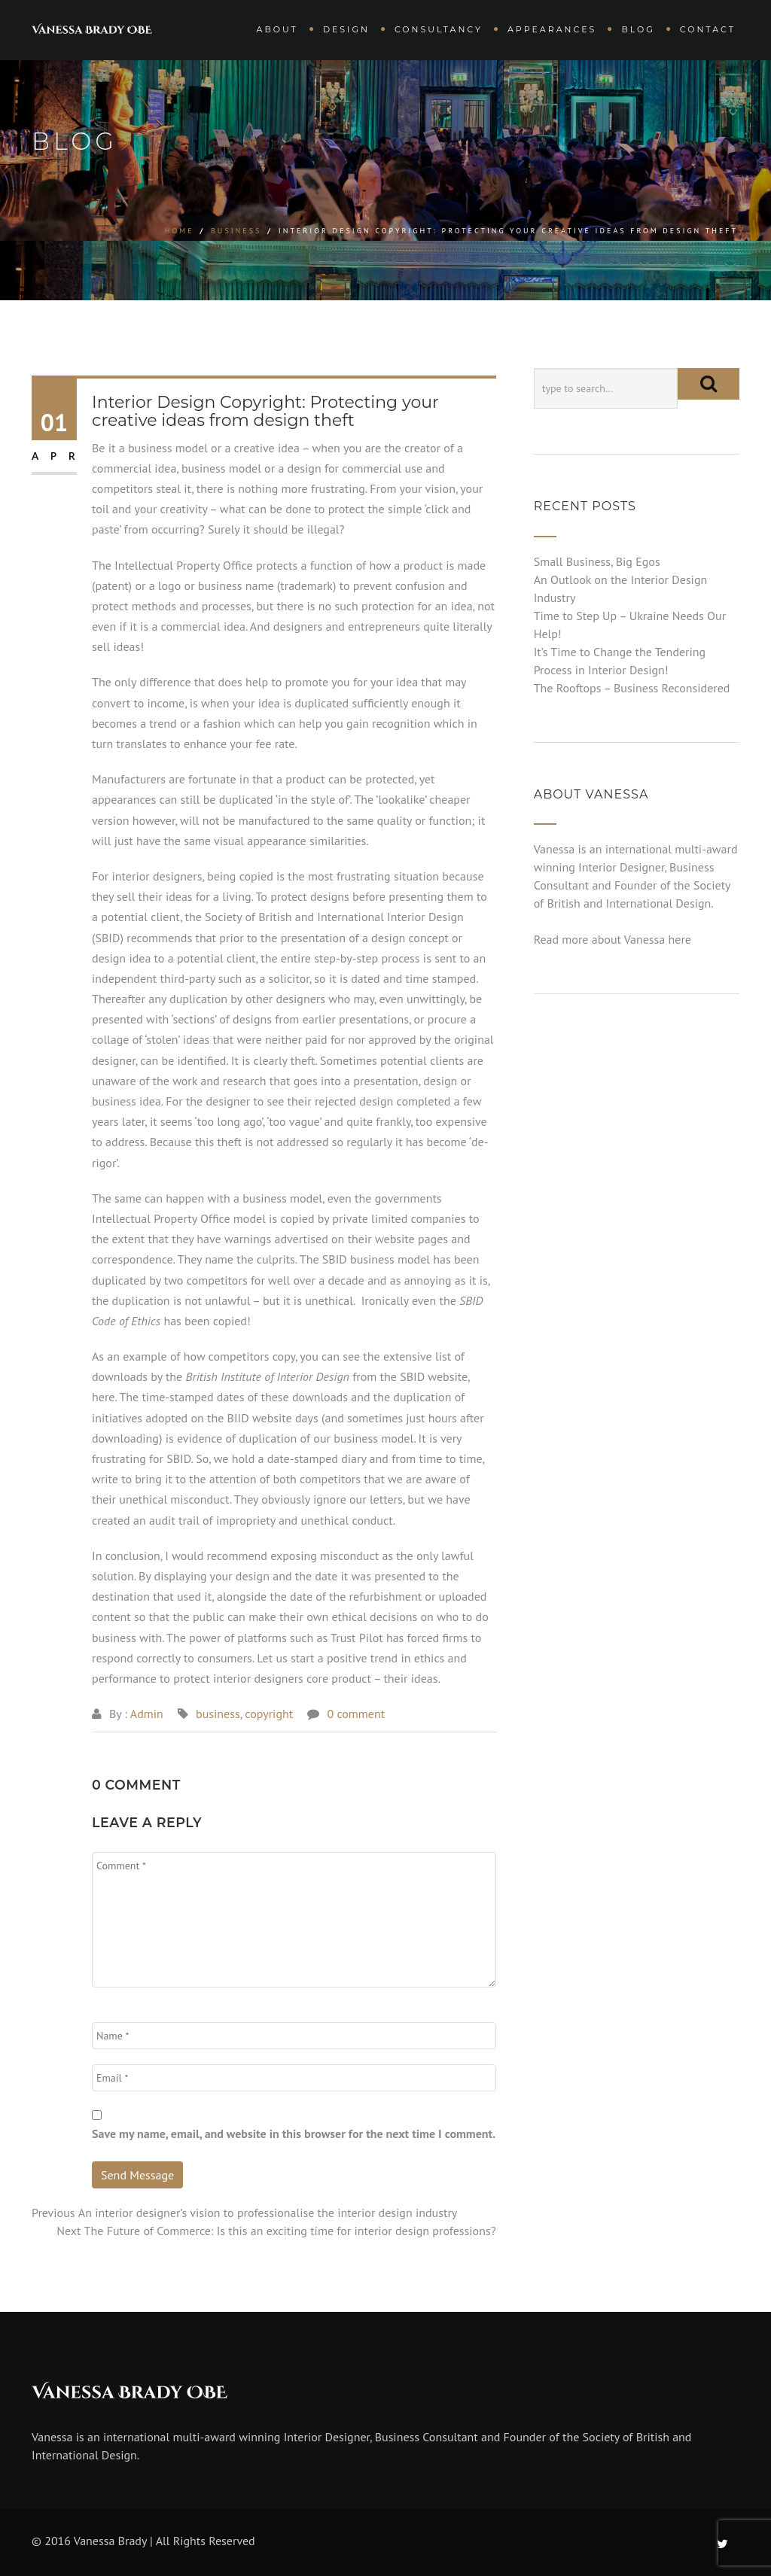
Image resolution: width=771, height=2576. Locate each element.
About (277, 29)
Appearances (551, 29)
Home (179, 231)
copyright (269, 1713)
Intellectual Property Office (183, 565)
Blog (637, 29)
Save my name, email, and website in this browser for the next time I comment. (293, 2133)
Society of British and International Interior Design (334, 916)
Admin (146, 1713)
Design (346, 29)
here (103, 1396)
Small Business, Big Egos (597, 561)
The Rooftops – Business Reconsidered (632, 687)
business (236, 231)
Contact (708, 29)
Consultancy (439, 29)
